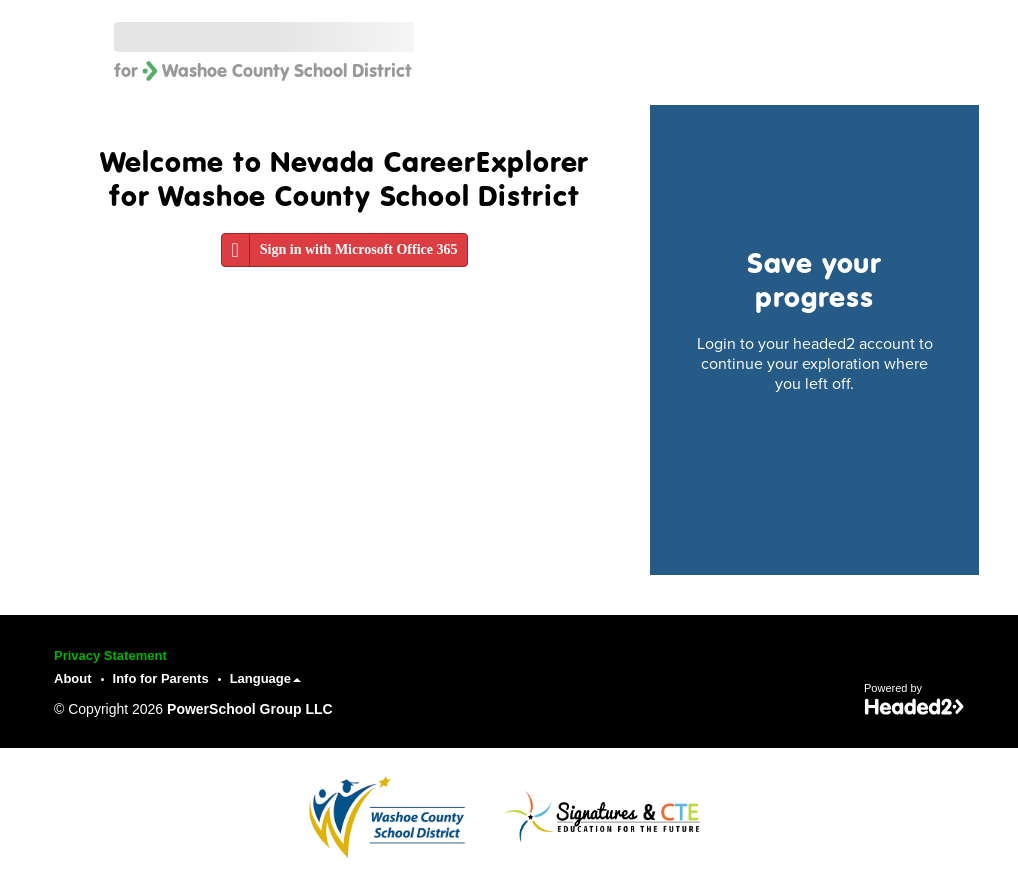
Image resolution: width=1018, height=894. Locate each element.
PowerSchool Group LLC (250, 709)
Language (265, 678)
